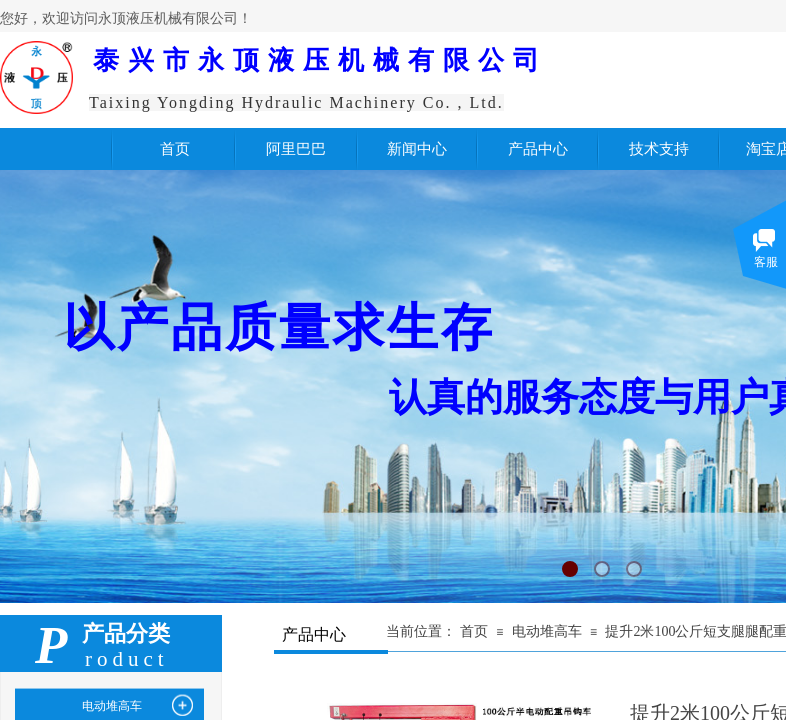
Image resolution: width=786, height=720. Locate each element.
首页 (474, 631)
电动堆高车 (547, 631)
